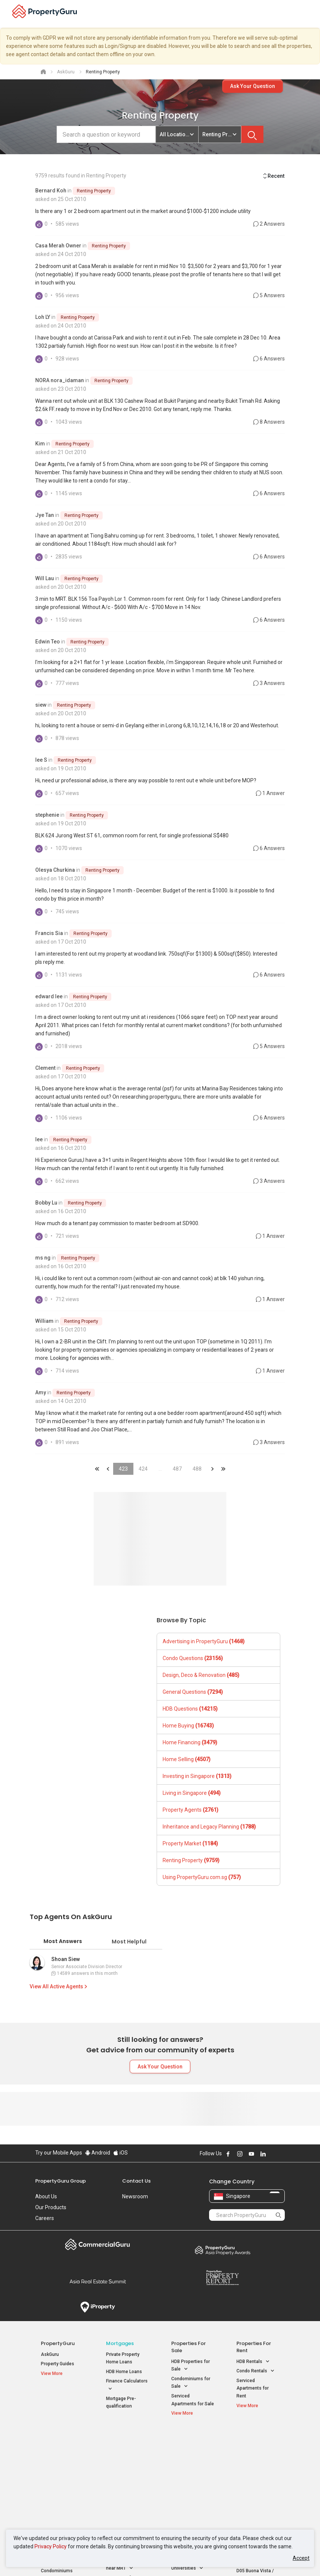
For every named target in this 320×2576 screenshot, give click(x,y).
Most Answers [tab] (62, 1941)
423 (123, 1469)
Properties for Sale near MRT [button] (125, 2467)
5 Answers (269, 295)
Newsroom (135, 2196)
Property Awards (222, 2250)
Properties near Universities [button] (187, 2467)
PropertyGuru (58, 2343)
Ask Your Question (252, 86)
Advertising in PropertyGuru (204, 1641)
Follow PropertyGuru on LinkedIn (263, 2153)
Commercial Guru (97, 2244)
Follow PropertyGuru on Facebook (228, 2153)
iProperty (97, 2307)
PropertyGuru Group (60, 2180)
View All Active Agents (59, 1986)
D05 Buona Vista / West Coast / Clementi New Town (256, 2480)
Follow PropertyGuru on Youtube (251, 2153)
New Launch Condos (62, 2455)
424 (143, 1469)
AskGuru (50, 2354)
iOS (120, 2153)
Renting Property (94, 191)
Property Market (190, 1843)
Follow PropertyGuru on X (273, 2154)
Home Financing (190, 1742)
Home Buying (188, 1726)
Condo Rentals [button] (255, 2371)
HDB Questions (190, 1709)
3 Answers (269, 683)
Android (97, 2153)
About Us (46, 2196)
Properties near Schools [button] (187, 2485)
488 (197, 1469)
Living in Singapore (192, 1793)
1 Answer (270, 793)
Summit (97, 2281)
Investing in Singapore (197, 1776)
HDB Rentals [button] (253, 2362)
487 (177, 1469)
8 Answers (269, 422)
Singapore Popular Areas (253, 2441)
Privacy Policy (50, 2546)
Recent (273, 175)
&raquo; (212, 1469)
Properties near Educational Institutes (190, 2444)
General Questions (193, 1692)
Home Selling (187, 1759)
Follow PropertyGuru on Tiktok (282, 2154)
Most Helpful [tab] (129, 1941)
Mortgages (120, 2343)
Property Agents (190, 1810)
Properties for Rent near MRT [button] (126, 2485)
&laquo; (97, 1469)
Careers (44, 2218)
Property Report (222, 2277)
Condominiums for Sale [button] (190, 2383)
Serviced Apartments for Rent (252, 2388)
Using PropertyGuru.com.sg (202, 1877)
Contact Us (136, 2180)
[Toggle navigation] (309, 14)
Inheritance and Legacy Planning (209, 1827)
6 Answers (269, 359)
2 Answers (269, 224)
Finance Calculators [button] (127, 2385)
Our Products (50, 2207)
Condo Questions (193, 1658)
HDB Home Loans (124, 2371)
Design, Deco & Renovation (201, 1675)
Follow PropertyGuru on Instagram (239, 2153)
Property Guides (57, 2363)
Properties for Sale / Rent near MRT (126, 2444)
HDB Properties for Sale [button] (190, 2366)
